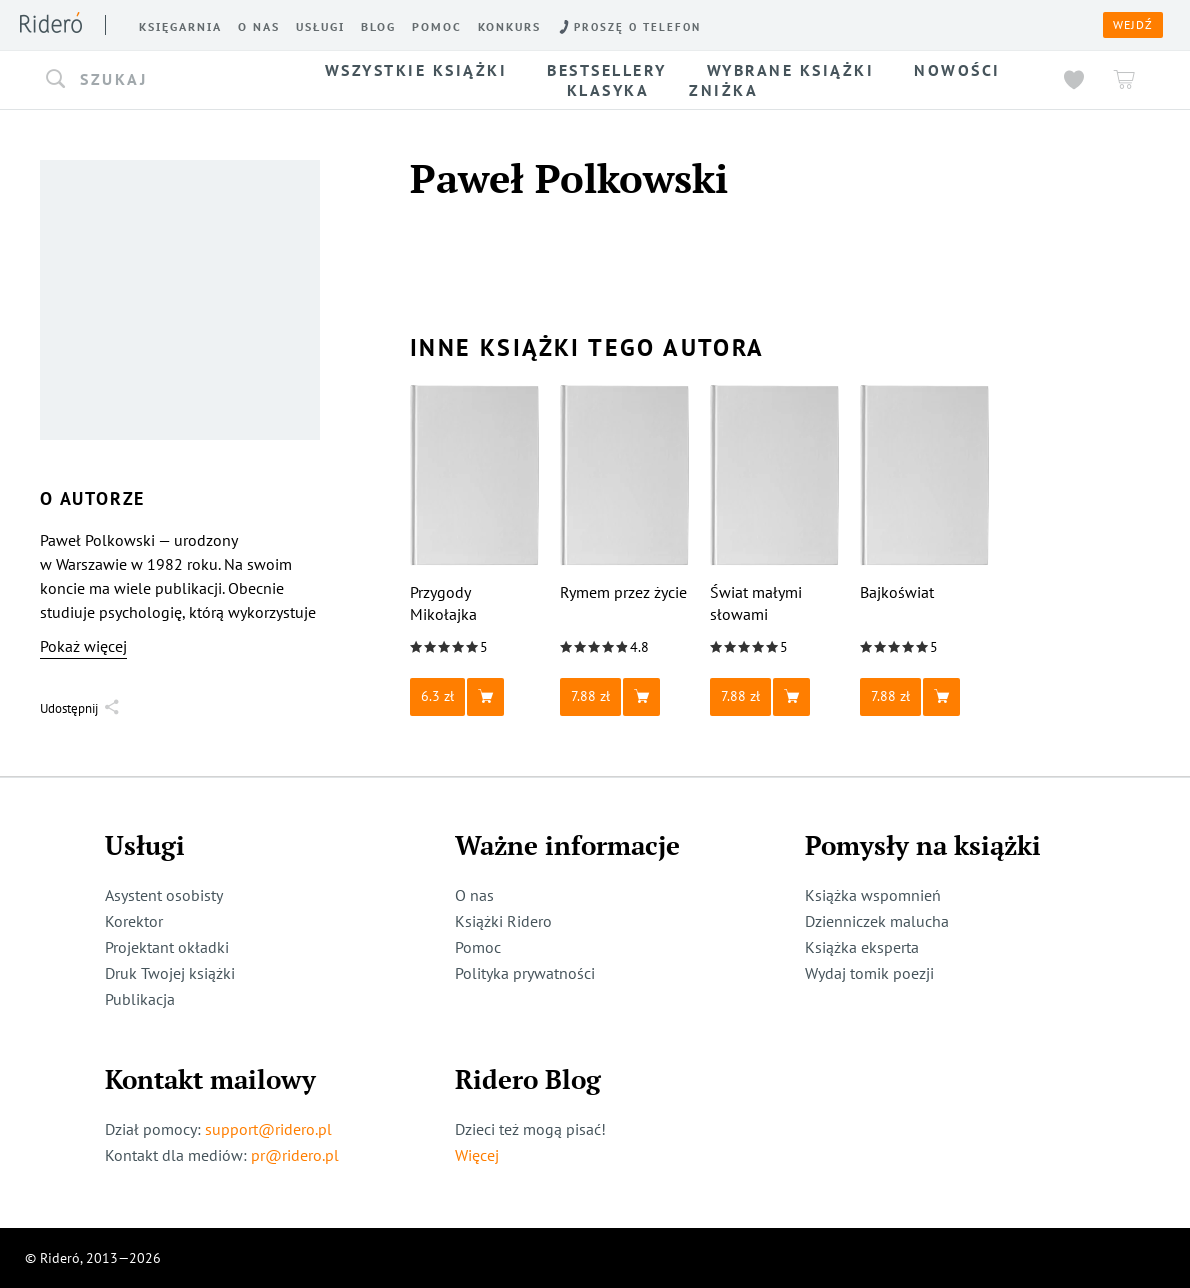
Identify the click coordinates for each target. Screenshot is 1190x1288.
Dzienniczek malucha (877, 921)
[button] (158, 80)
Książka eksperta (862, 947)
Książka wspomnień (873, 895)
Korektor (134, 921)
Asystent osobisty (164, 895)
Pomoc (478, 947)
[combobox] (158, 80)
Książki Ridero (503, 921)
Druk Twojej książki (170, 973)
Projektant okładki (167, 947)
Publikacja (140, 999)
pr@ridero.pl (295, 1155)
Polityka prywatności (525, 973)
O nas (474, 895)
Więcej (477, 1155)
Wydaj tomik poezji (869, 973)
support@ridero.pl (268, 1129)
